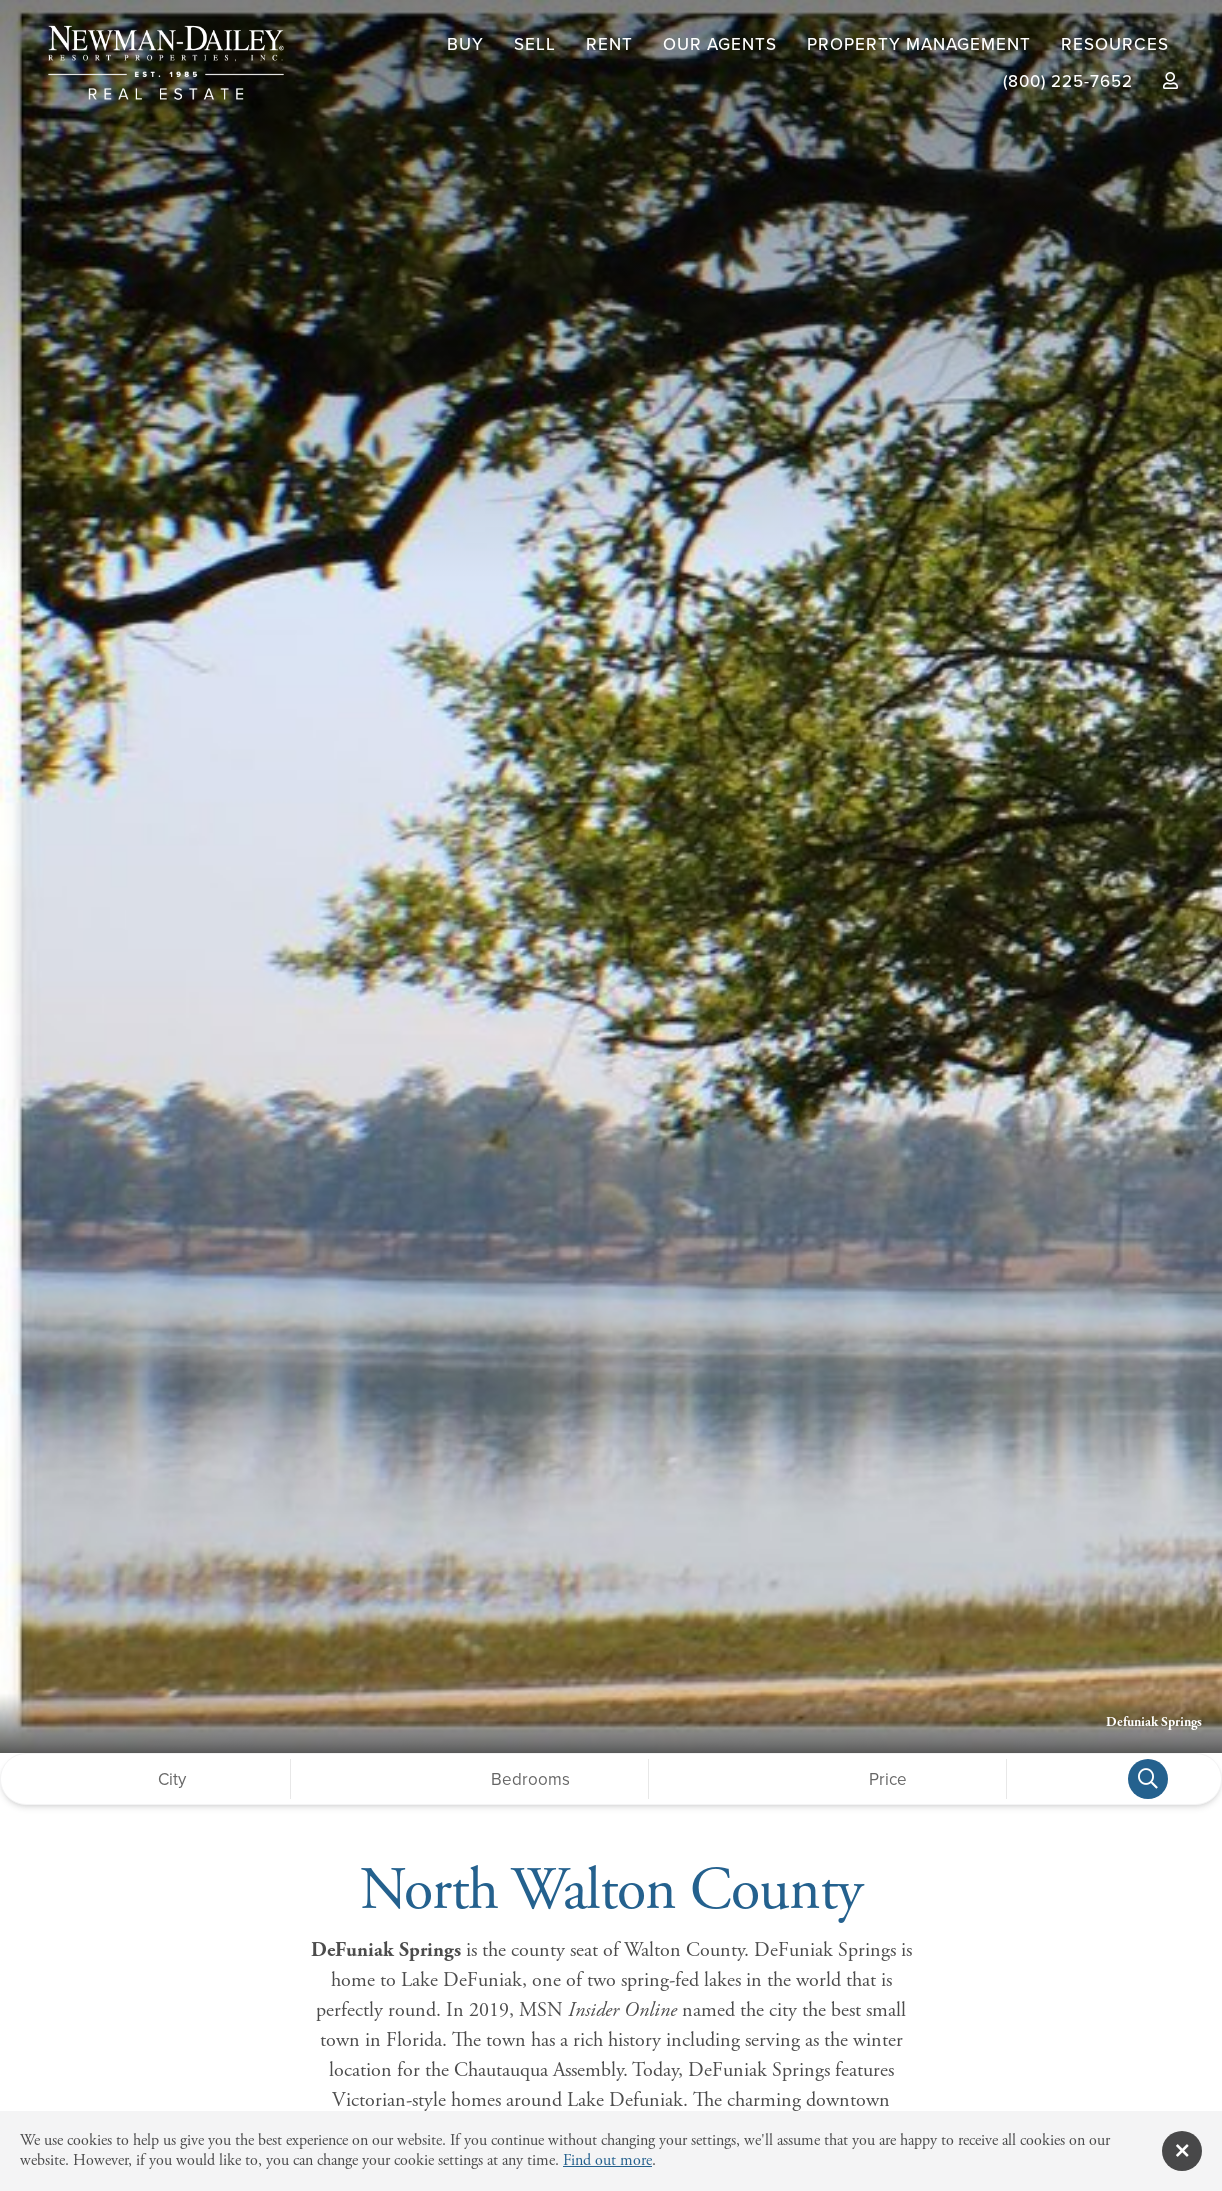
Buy (465, 44)
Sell (535, 44)
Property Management (919, 44)
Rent (609, 44)
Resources (1115, 44)
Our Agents (720, 44)
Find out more (607, 2160)
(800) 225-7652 (1068, 81)
